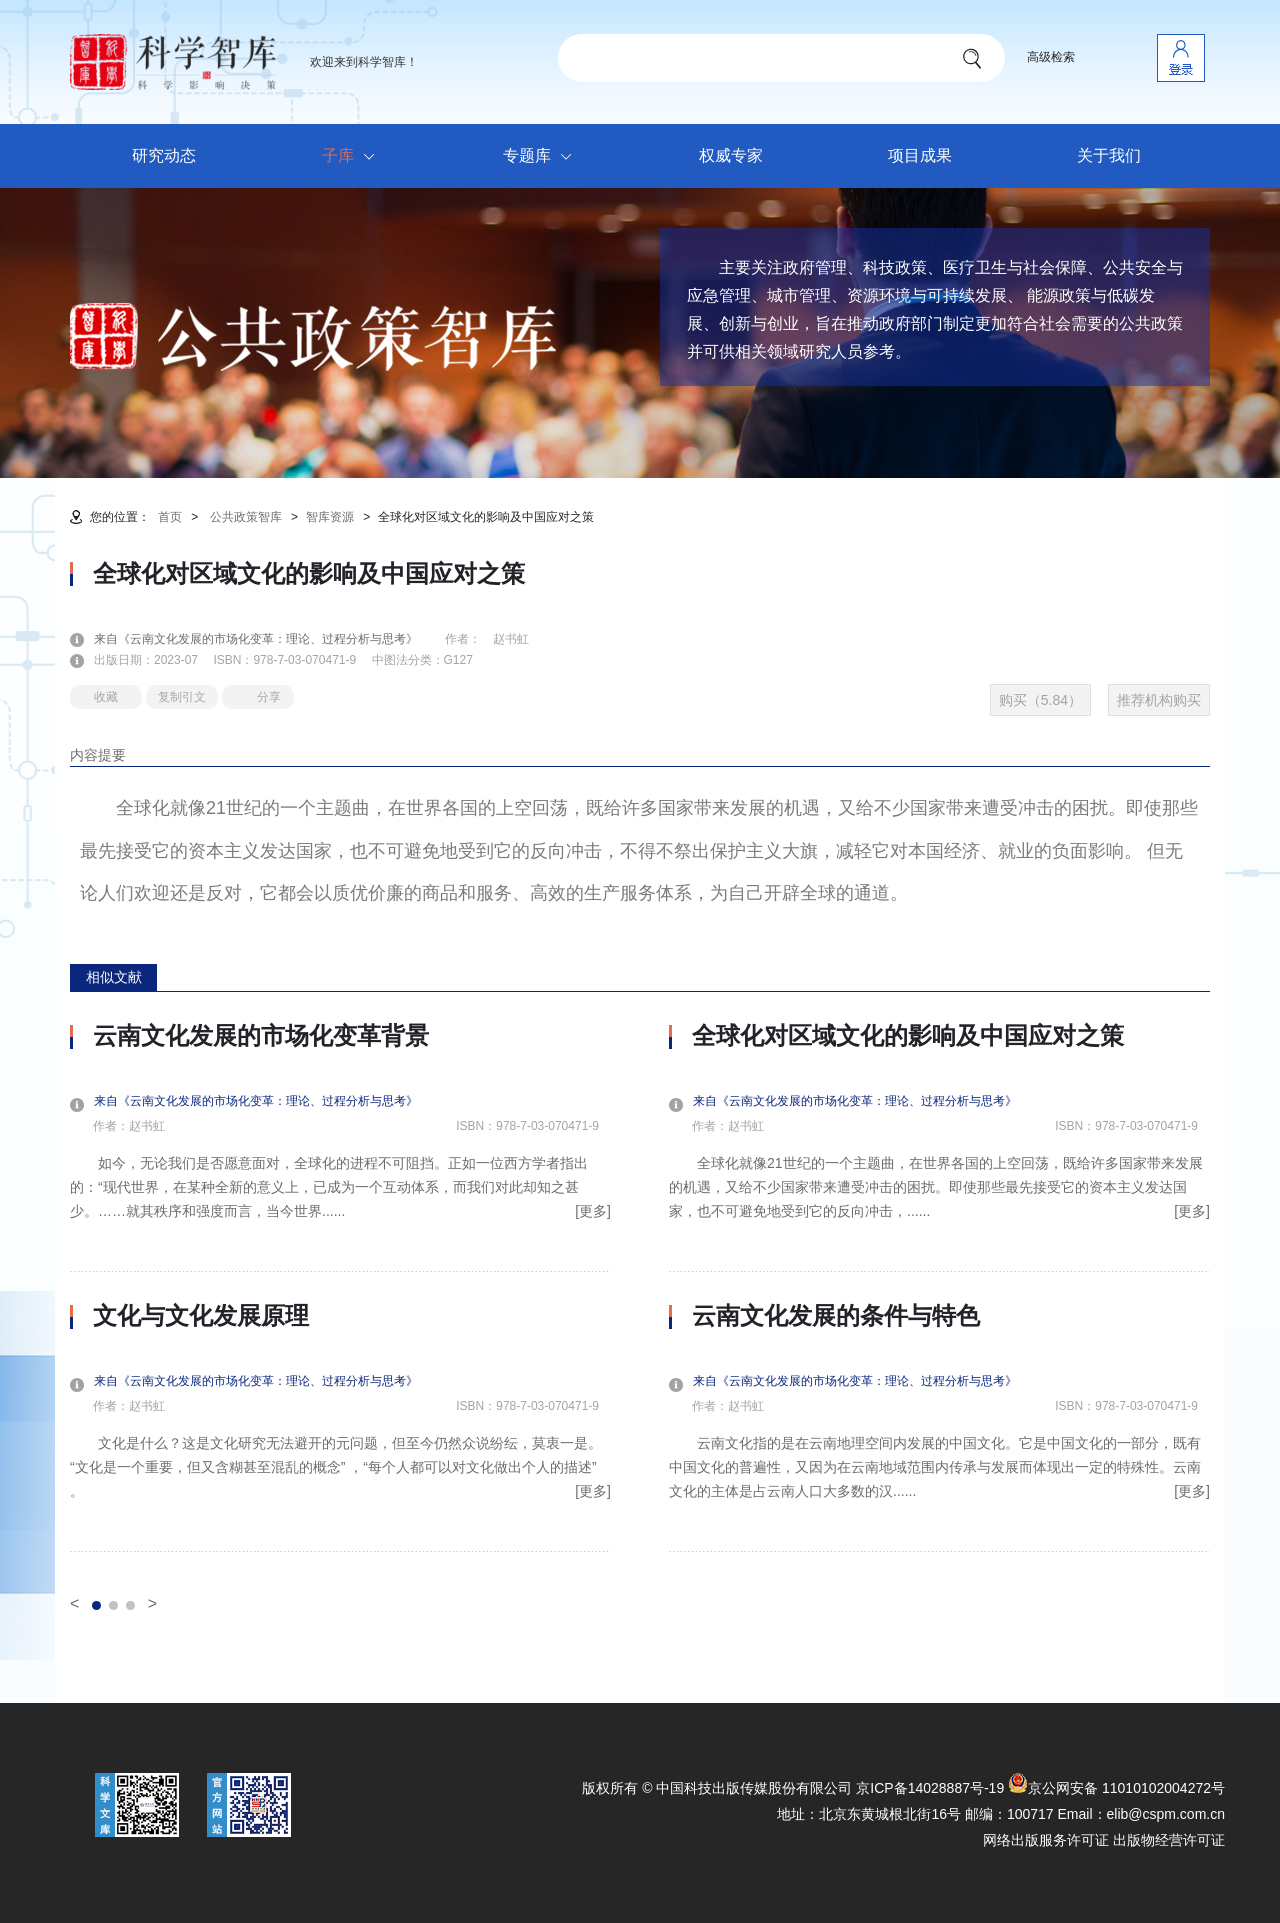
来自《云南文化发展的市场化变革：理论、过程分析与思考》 (268, 639)
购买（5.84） (1040, 700)
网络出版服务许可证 (1046, 1840)
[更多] (593, 1211)
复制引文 (182, 697)
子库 (353, 157)
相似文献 (114, 977)
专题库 (542, 157)
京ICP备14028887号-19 (930, 1788)
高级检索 (1051, 57)
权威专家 (731, 155)
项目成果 (920, 155)
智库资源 (330, 517)
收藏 (106, 697)
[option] (340, 1287)
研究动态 (164, 155)
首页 (170, 517)
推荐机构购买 (1159, 700)
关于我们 (1109, 155)
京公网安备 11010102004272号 (1116, 1788)
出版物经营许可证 (1169, 1840)
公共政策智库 (246, 517)
